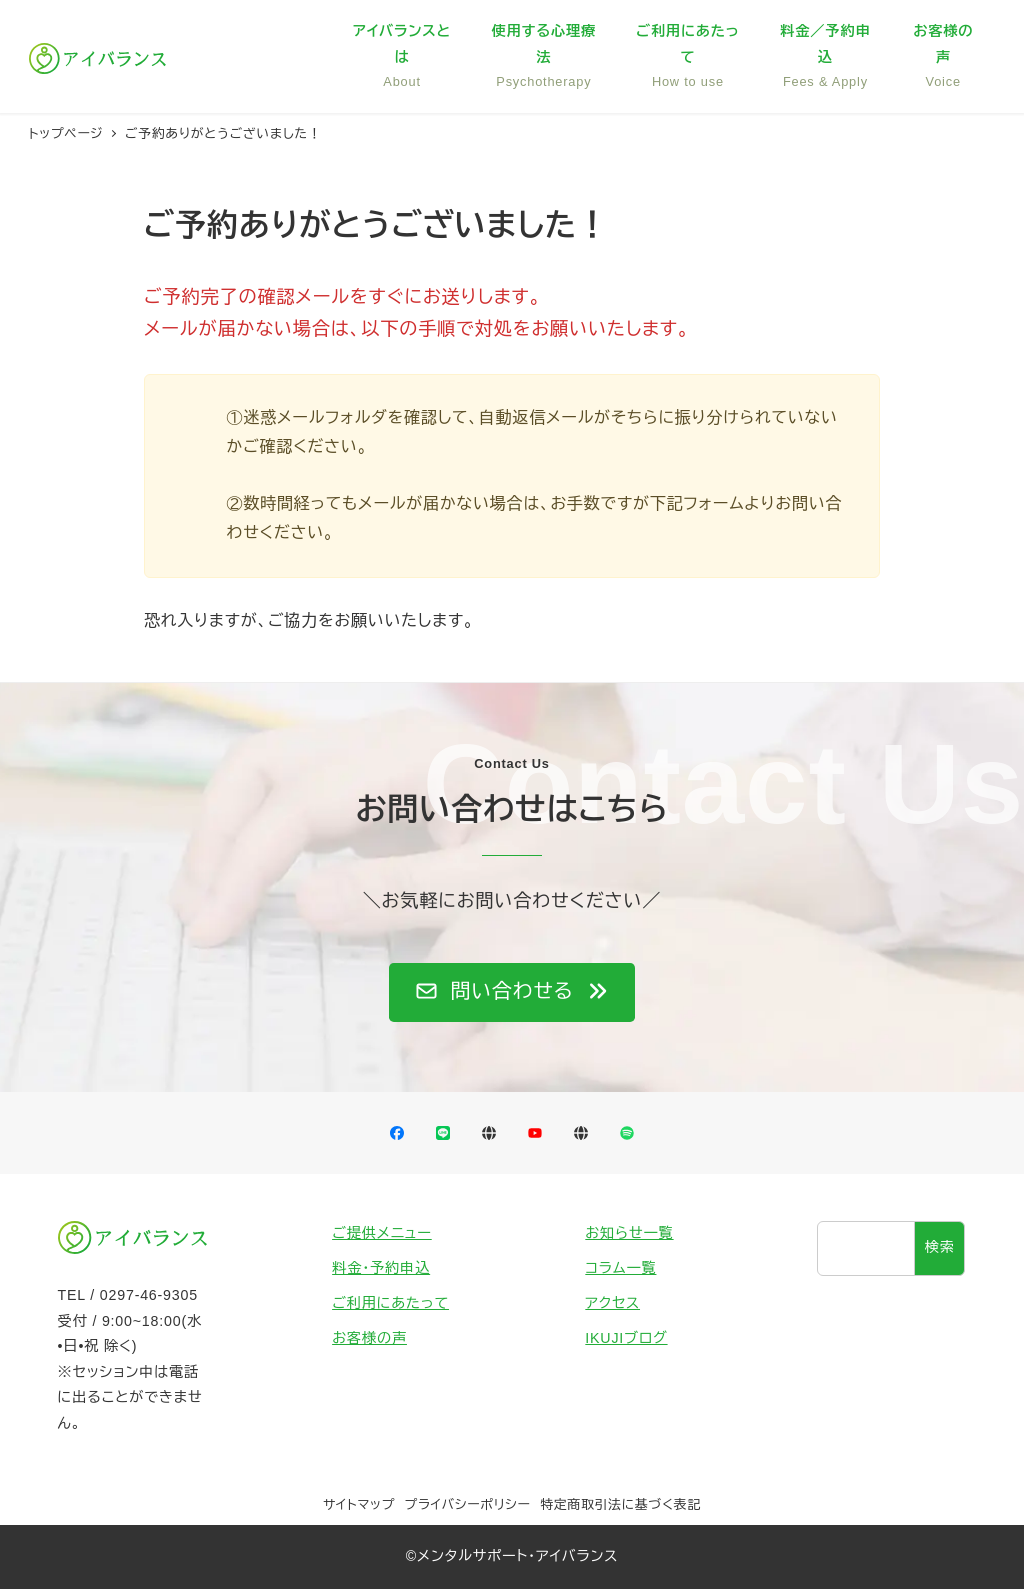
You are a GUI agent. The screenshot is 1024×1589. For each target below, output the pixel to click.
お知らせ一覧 (629, 1233)
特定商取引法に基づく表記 (620, 1504)
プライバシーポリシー (468, 1504)
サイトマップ (359, 1504)
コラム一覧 (620, 1268)
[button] (512, 992)
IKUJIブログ (626, 1338)
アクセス (612, 1303)
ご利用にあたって (390, 1303)
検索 (940, 1247)
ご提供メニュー (382, 1233)
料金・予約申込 (381, 1268)
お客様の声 (369, 1338)
